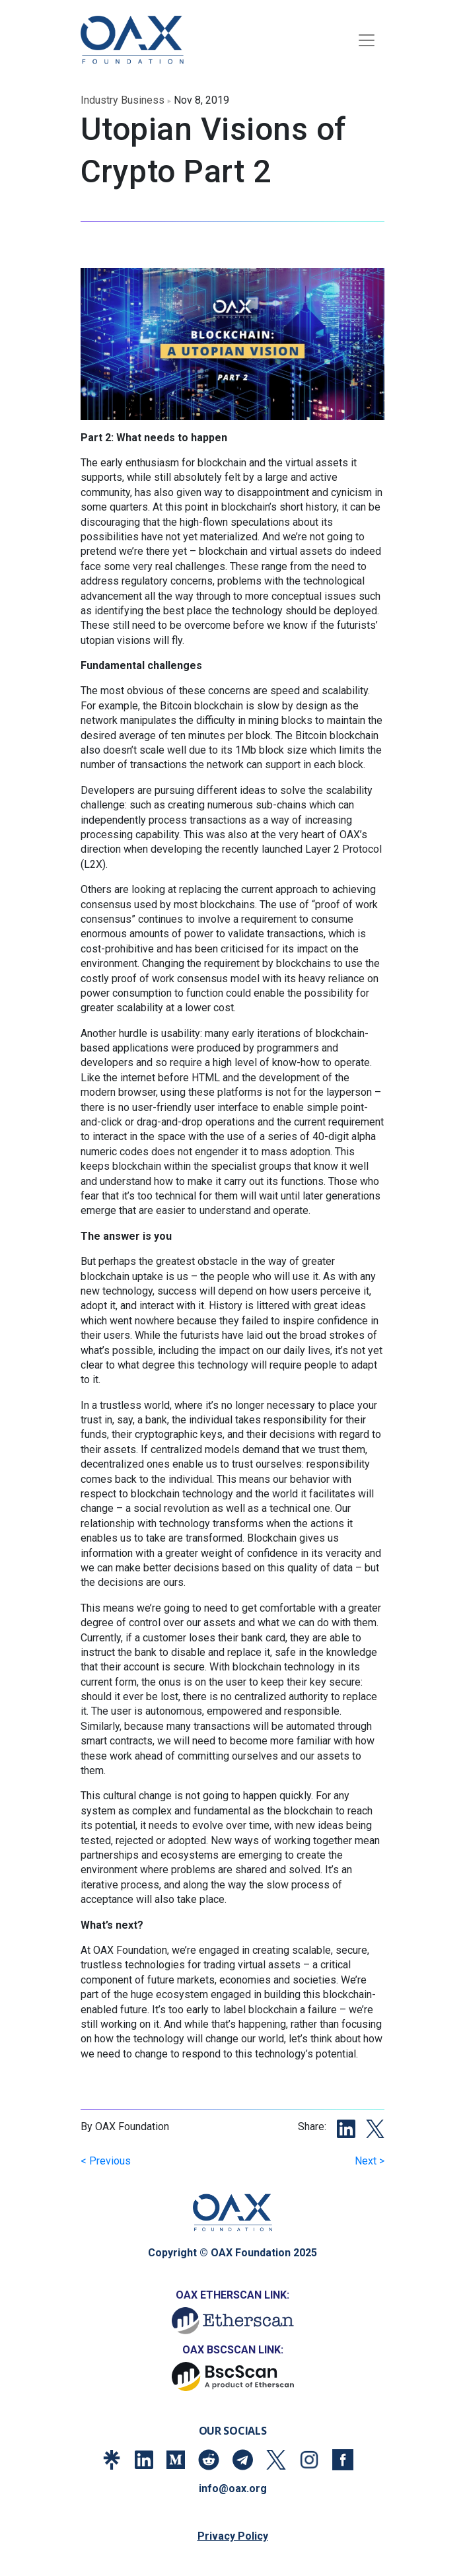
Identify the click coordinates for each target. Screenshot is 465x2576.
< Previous (106, 2161)
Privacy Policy (232, 2536)
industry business (122, 100)
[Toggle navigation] (366, 40)
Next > (369, 2161)
